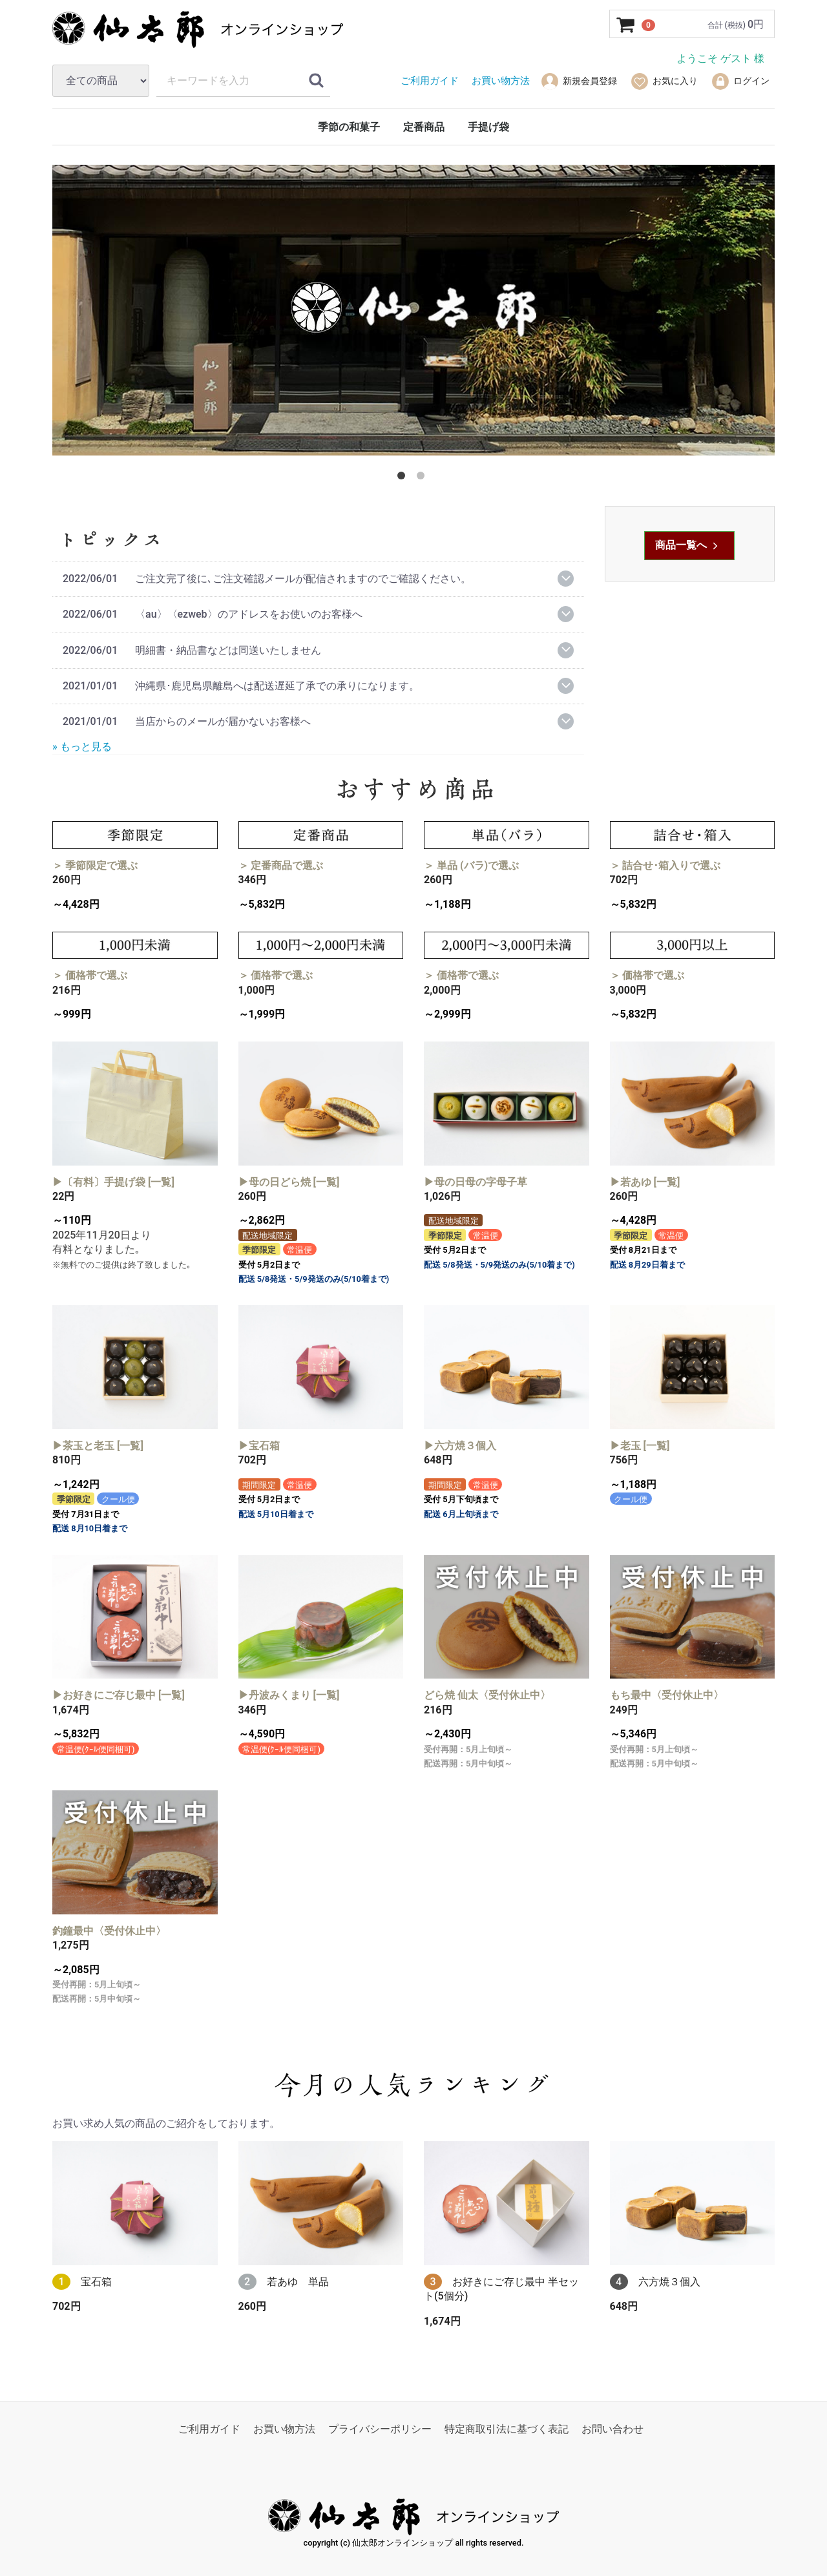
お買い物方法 (284, 2429)
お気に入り (664, 81)
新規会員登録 (578, 81)
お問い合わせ (612, 2429)
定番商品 (424, 127)
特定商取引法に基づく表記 (507, 2429)
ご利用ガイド (209, 2429)
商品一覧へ (687, 545)
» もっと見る (82, 746)
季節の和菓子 (349, 127)
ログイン (740, 81)
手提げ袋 (488, 127)
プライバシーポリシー (380, 2429)
